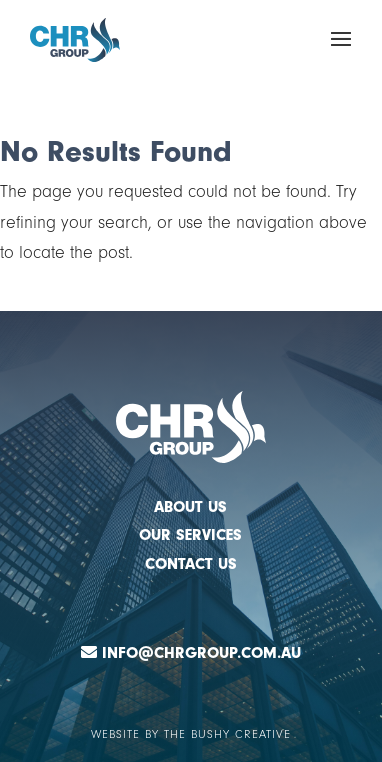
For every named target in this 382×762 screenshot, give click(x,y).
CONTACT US (191, 564)
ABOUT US (190, 507)
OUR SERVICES (190, 535)
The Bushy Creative (227, 734)
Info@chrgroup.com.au (201, 653)
